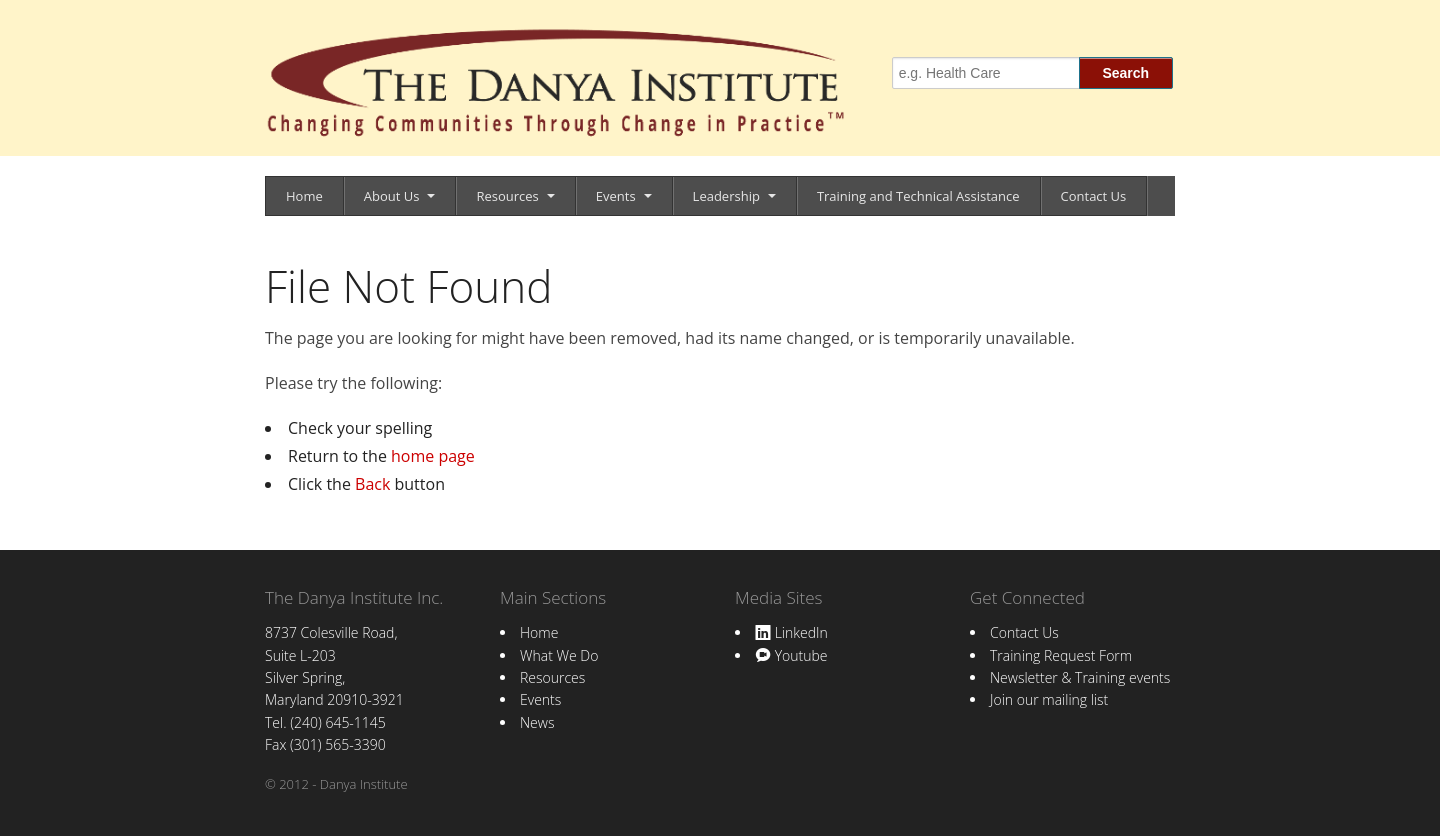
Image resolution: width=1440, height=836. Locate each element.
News (537, 722)
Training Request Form (1061, 655)
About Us (392, 196)
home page (433, 456)
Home (304, 196)
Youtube (791, 655)
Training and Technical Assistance (918, 196)
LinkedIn (791, 632)
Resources (507, 196)
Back (372, 484)
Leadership (726, 196)
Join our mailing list (1049, 699)
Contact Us (1094, 196)
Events (616, 196)
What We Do (559, 655)
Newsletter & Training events (1080, 677)
